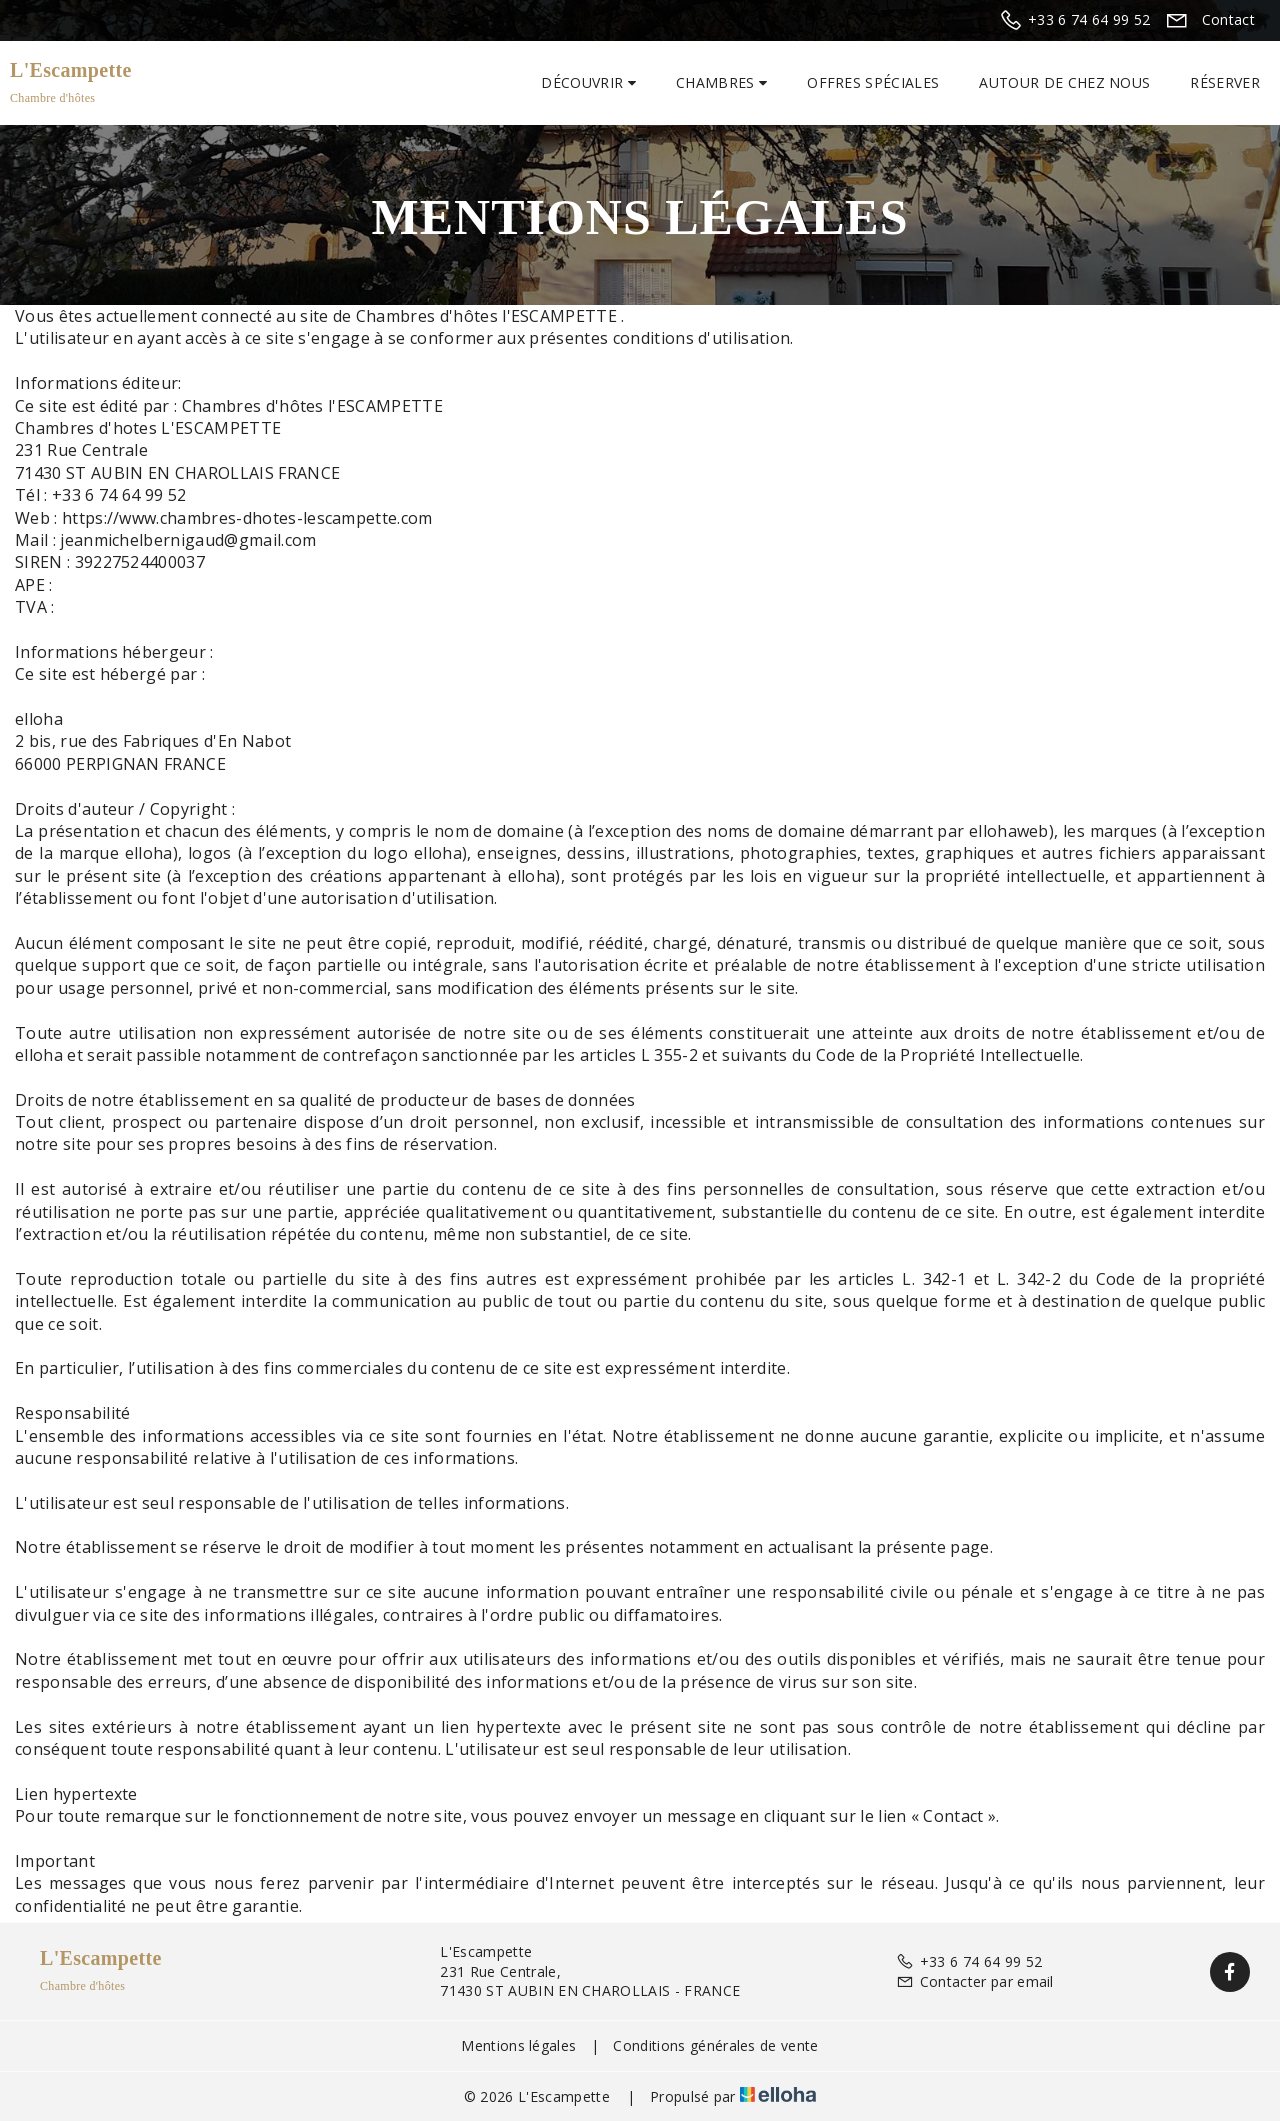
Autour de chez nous (1064, 82)
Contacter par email (974, 1981)
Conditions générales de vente (715, 2045)
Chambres (721, 82)
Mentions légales (518, 2045)
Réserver (1225, 82)
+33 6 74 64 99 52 (969, 1961)
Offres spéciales (873, 82)
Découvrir (588, 82)
